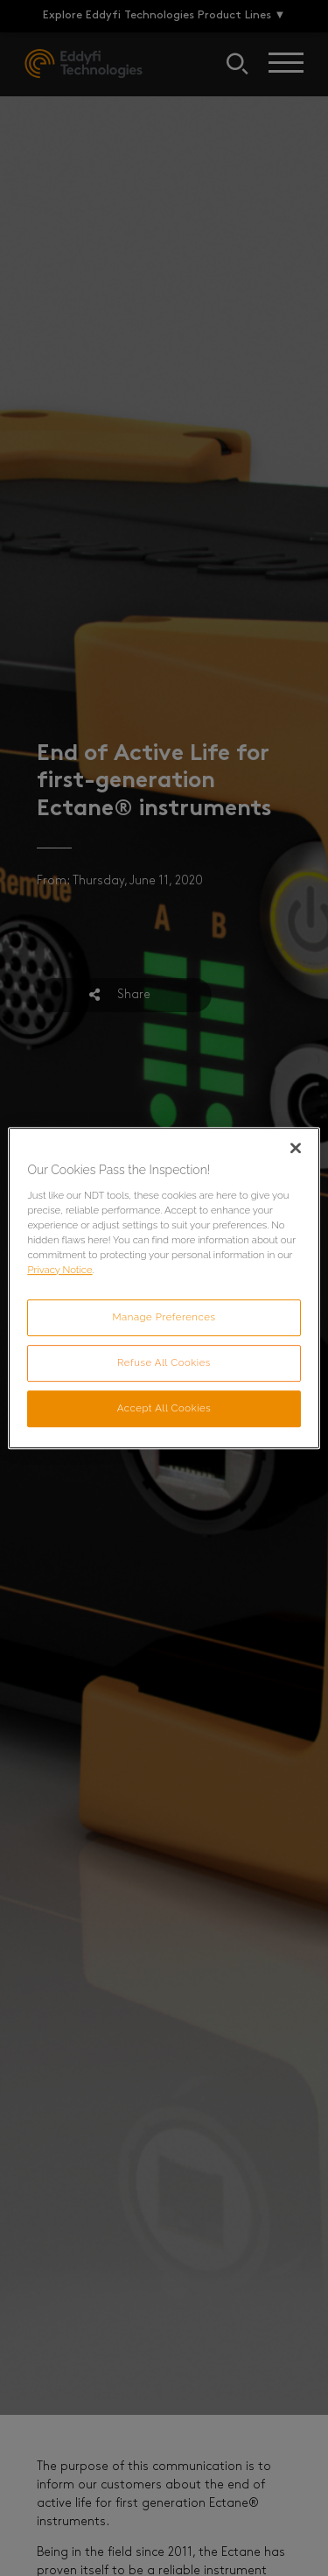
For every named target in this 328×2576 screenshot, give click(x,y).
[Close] (295, 1148)
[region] (163, 1288)
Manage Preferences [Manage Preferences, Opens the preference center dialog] (164, 1317)
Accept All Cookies (164, 1408)
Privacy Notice (59, 1269)
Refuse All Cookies (164, 1362)
